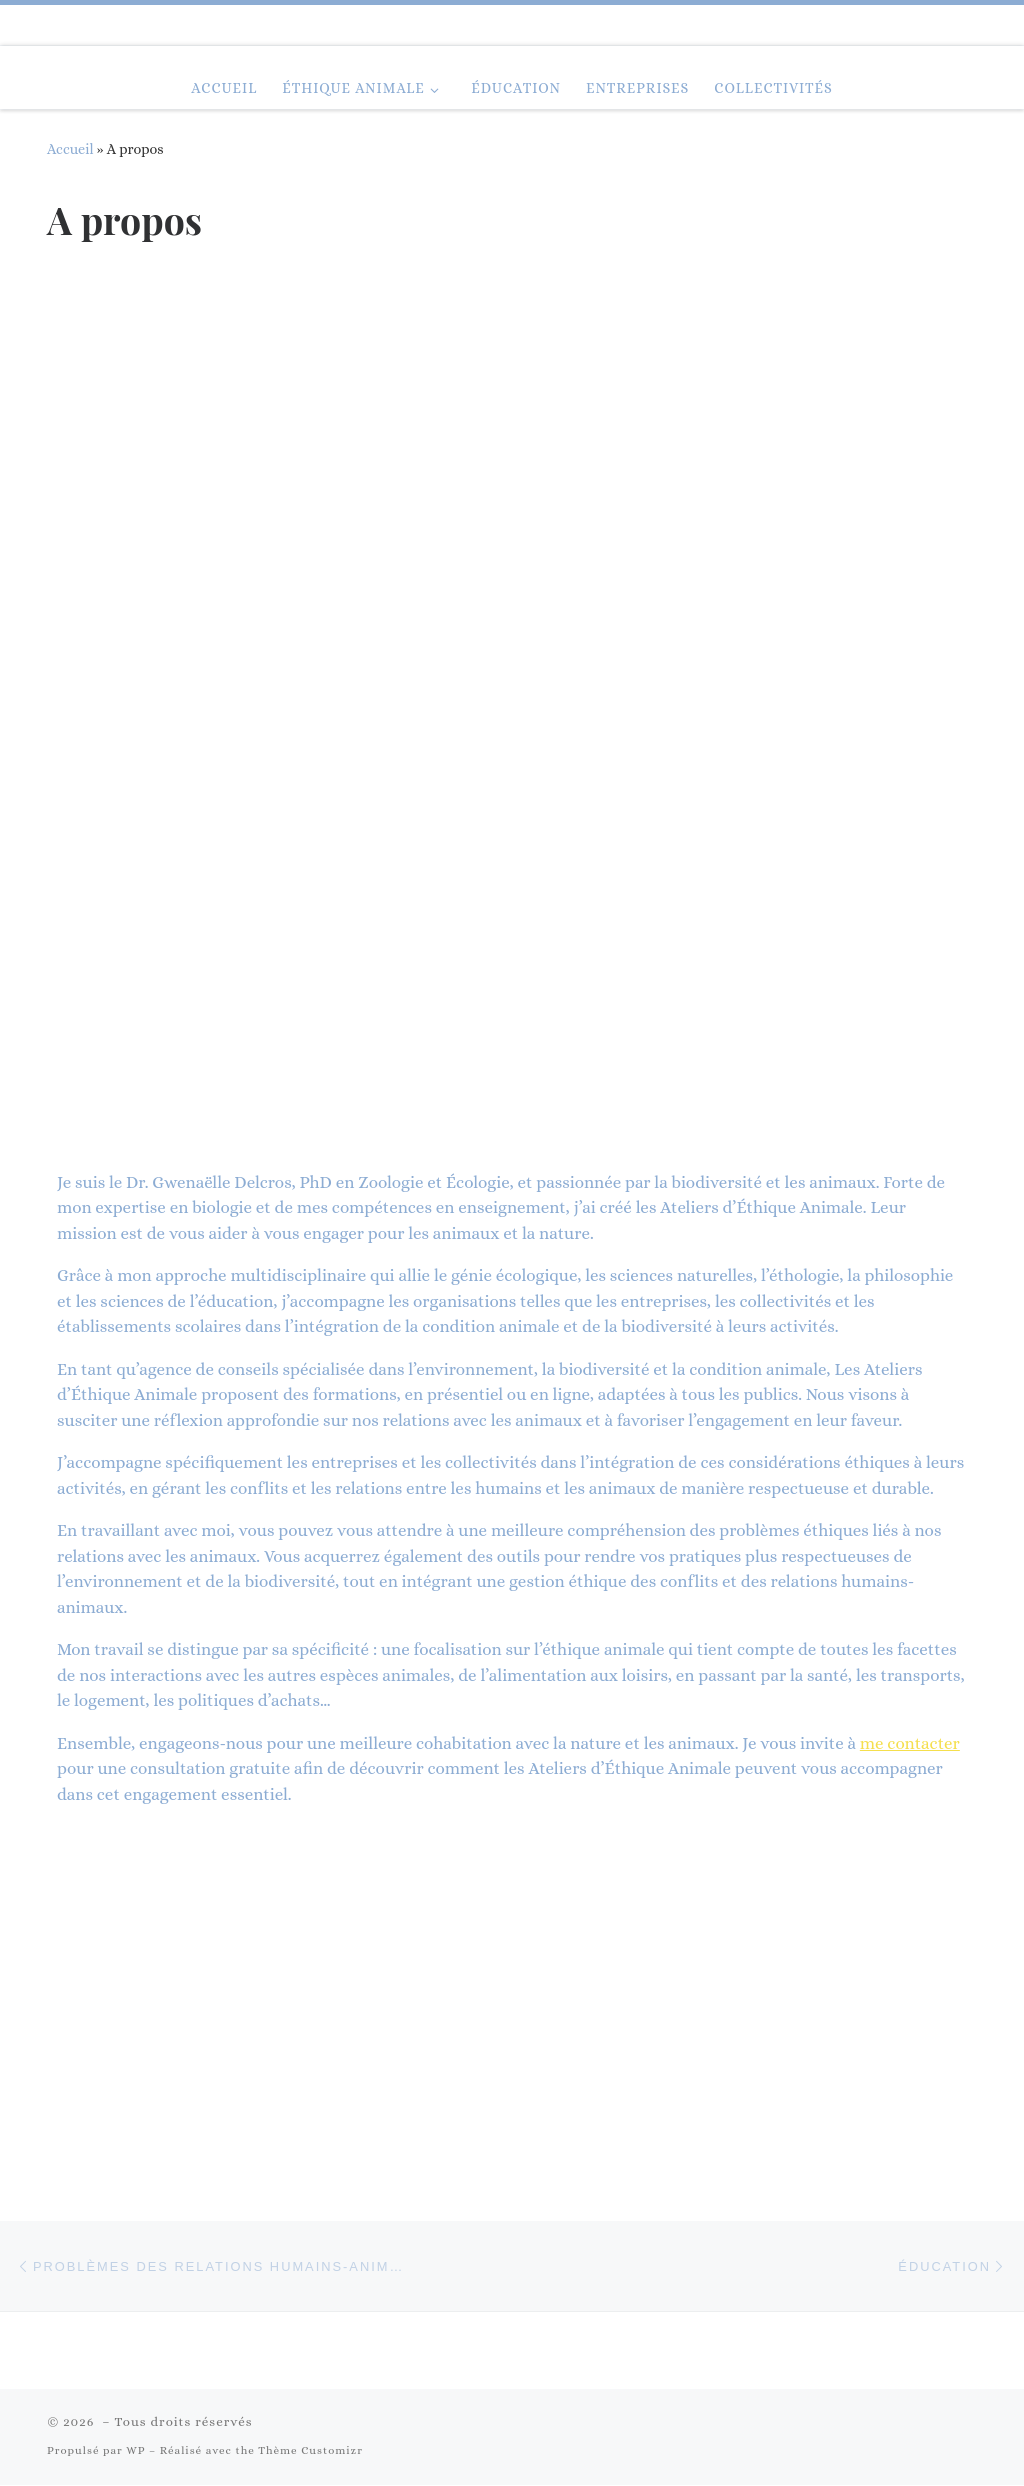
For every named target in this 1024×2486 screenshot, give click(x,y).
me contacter (910, 1743)
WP (135, 2451)
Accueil (70, 149)
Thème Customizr (310, 2451)
